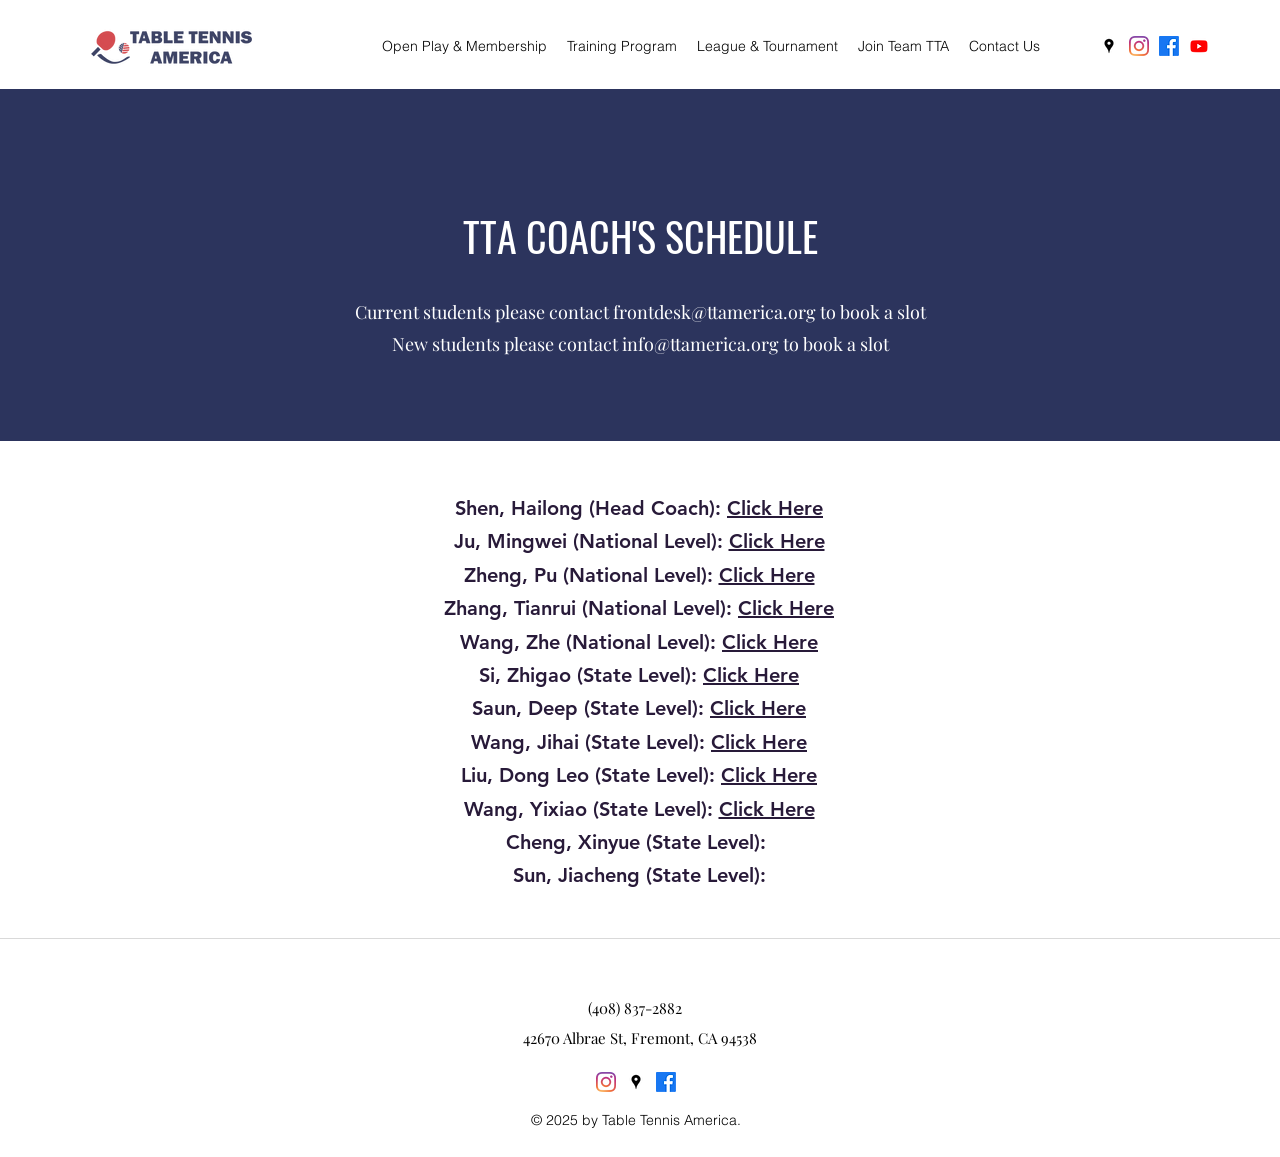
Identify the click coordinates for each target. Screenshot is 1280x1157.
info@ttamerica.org (700, 344)
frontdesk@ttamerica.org (714, 312)
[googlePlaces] (1109, 46)
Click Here (775, 508)
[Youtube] (1199, 46)
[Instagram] (1139, 46)
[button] (622, 46)
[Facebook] (1169, 46)
